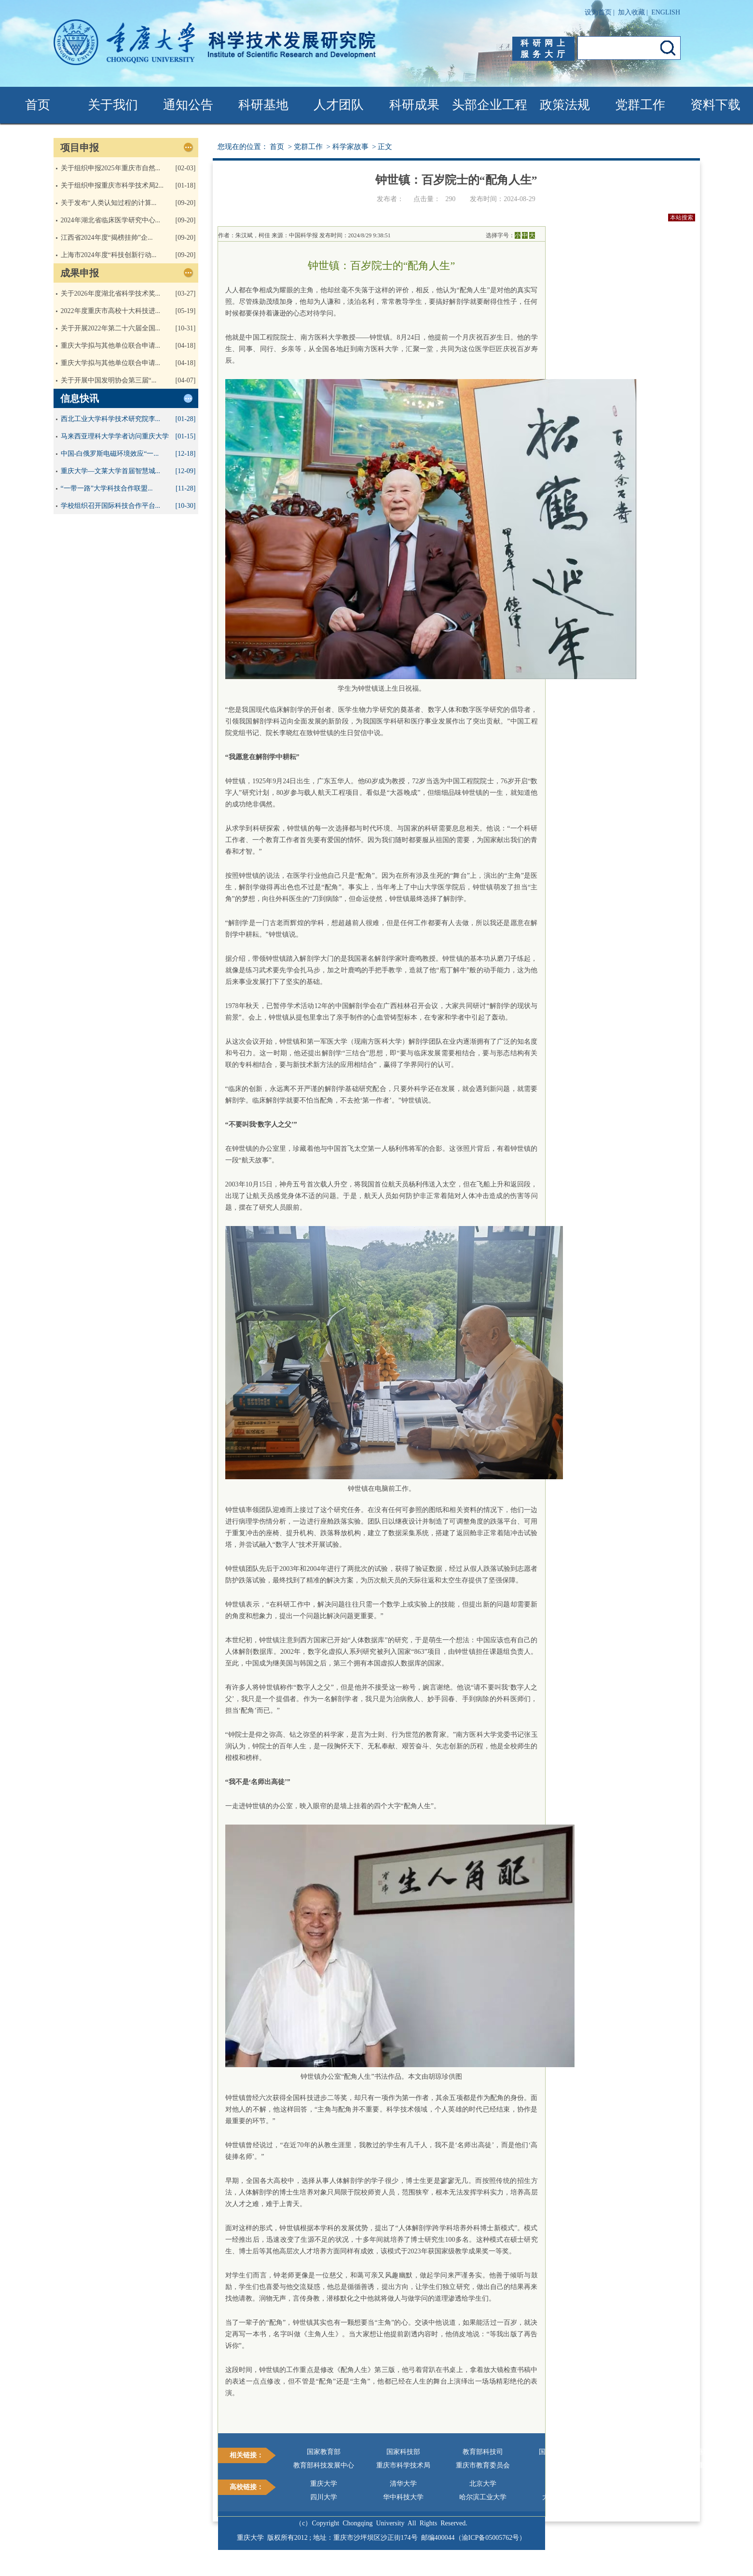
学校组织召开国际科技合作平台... (111, 505)
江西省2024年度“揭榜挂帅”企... (107, 237)
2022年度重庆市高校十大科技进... (111, 310)
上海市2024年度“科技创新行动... (109, 255)
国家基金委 (642, 2451)
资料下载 (715, 105)
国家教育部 (324, 2451)
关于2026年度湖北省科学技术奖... (111, 293)
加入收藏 (631, 12)
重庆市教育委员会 (483, 2465)
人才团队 (339, 105)
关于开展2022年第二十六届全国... (111, 328)
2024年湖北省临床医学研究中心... (111, 220)
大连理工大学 (562, 2497)
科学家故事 (350, 146)
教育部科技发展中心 (323, 2465)
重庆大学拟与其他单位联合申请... (111, 345)
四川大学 (323, 2497)
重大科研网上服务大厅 (642, 2465)
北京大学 (482, 2483)
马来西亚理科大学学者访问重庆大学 (115, 436)
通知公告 (188, 105)
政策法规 (565, 105)
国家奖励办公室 (562, 2451)
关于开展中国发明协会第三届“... (109, 380)
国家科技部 (403, 2451)
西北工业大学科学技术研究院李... (111, 419)
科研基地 (263, 105)
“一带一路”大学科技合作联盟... (107, 488)
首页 (37, 105)
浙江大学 (562, 2483)
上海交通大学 (642, 2483)
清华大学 (403, 2483)
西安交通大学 (642, 2497)
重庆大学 (323, 2483)
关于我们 (113, 105)
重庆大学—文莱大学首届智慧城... (111, 471)
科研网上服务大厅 (544, 49)
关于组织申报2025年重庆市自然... (111, 168)
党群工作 (640, 105)
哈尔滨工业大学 (483, 2497)
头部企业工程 (489, 105)
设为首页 (598, 12)
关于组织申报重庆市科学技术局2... (112, 185)
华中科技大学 (403, 2497)
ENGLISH (665, 12)
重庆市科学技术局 (403, 2465)
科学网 (562, 2465)
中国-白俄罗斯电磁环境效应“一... (110, 453)
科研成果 (414, 105)
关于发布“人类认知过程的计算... (109, 202)
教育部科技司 (483, 2451)
